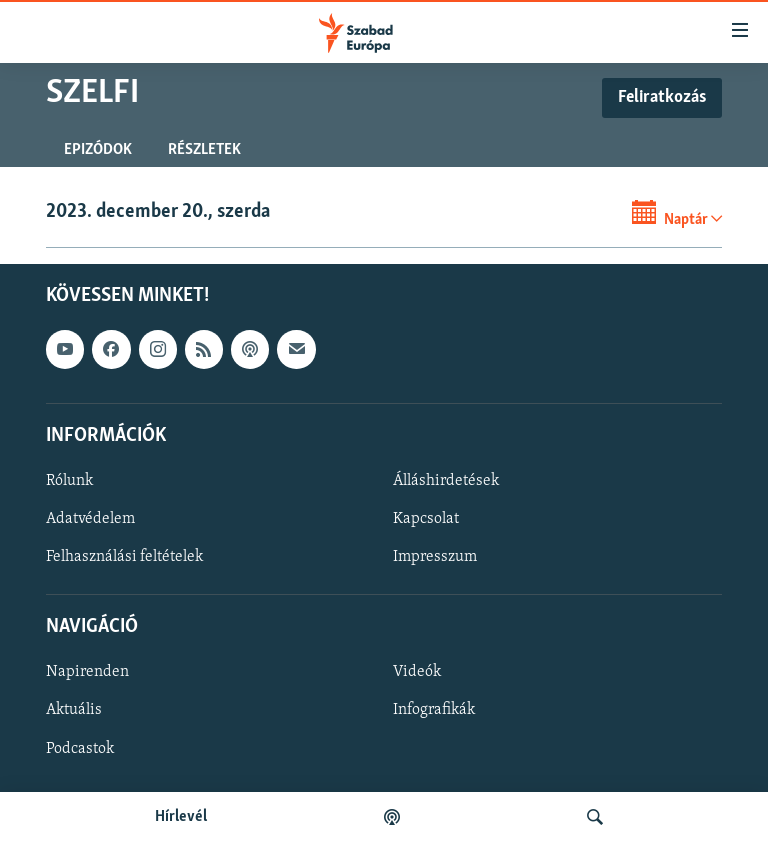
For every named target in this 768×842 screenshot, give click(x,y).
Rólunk (69, 481)
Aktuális (74, 710)
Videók (417, 672)
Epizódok (98, 150)
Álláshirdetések (446, 481)
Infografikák (434, 710)
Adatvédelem (90, 519)
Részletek (204, 150)
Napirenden (87, 672)
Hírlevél (181, 817)
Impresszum (435, 557)
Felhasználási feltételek (124, 557)
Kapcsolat (426, 519)
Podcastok (80, 748)
